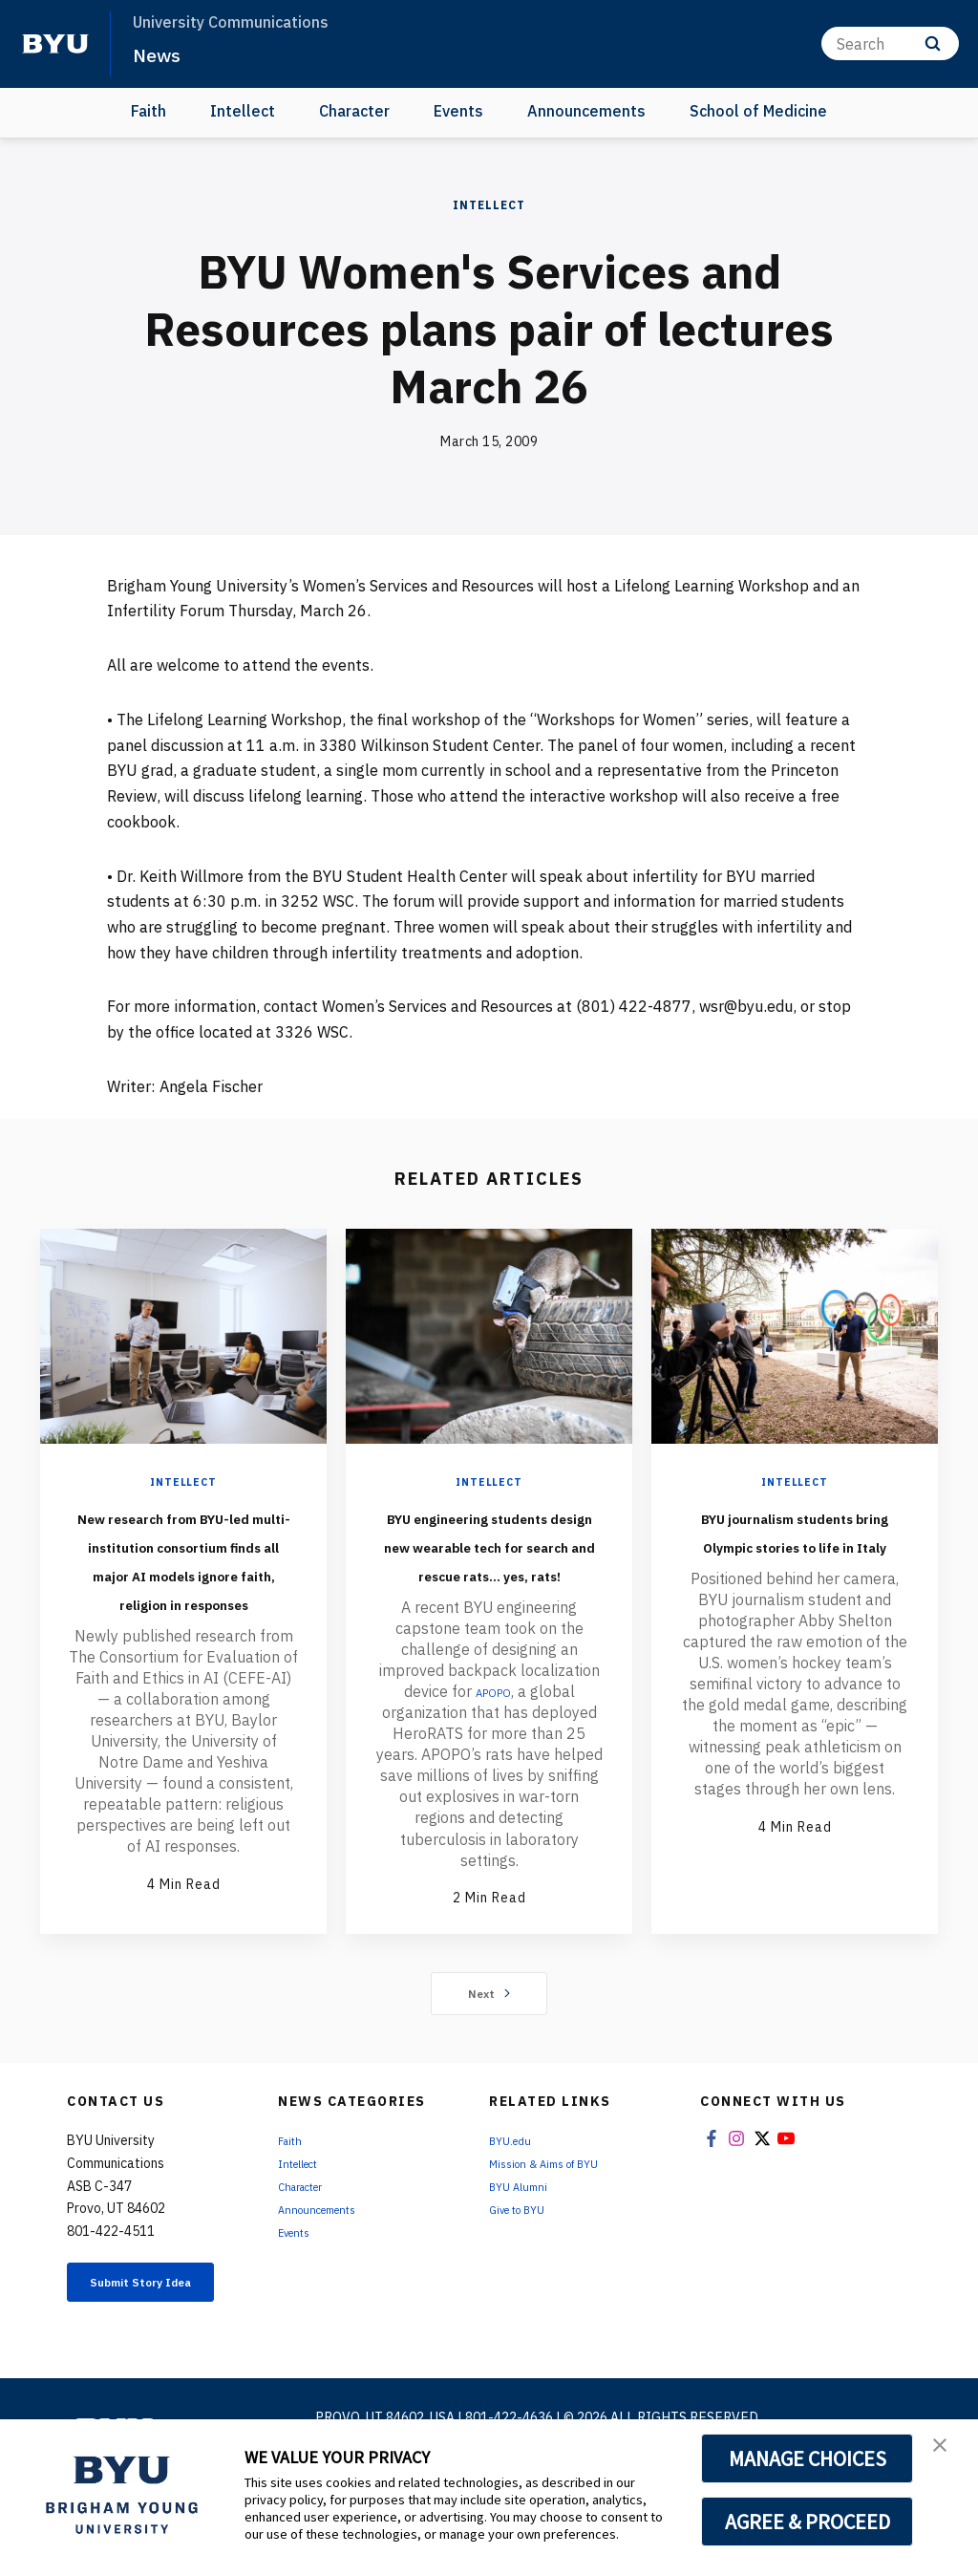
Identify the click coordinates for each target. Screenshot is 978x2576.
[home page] (55, 44)
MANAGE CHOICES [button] (807, 2458)
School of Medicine (758, 110)
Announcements (586, 110)
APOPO (493, 1748)
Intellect (242, 110)
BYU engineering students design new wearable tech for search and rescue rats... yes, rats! (489, 1572)
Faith (148, 110)
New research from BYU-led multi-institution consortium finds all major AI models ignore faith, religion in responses (183, 1601)
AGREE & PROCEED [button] (807, 2521)
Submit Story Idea (154, 2365)
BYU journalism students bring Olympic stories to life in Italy (794, 1558)
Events (458, 110)
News (162, 53)
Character (354, 110)
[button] (946, 2454)
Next (489, 2065)
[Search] (890, 43)
